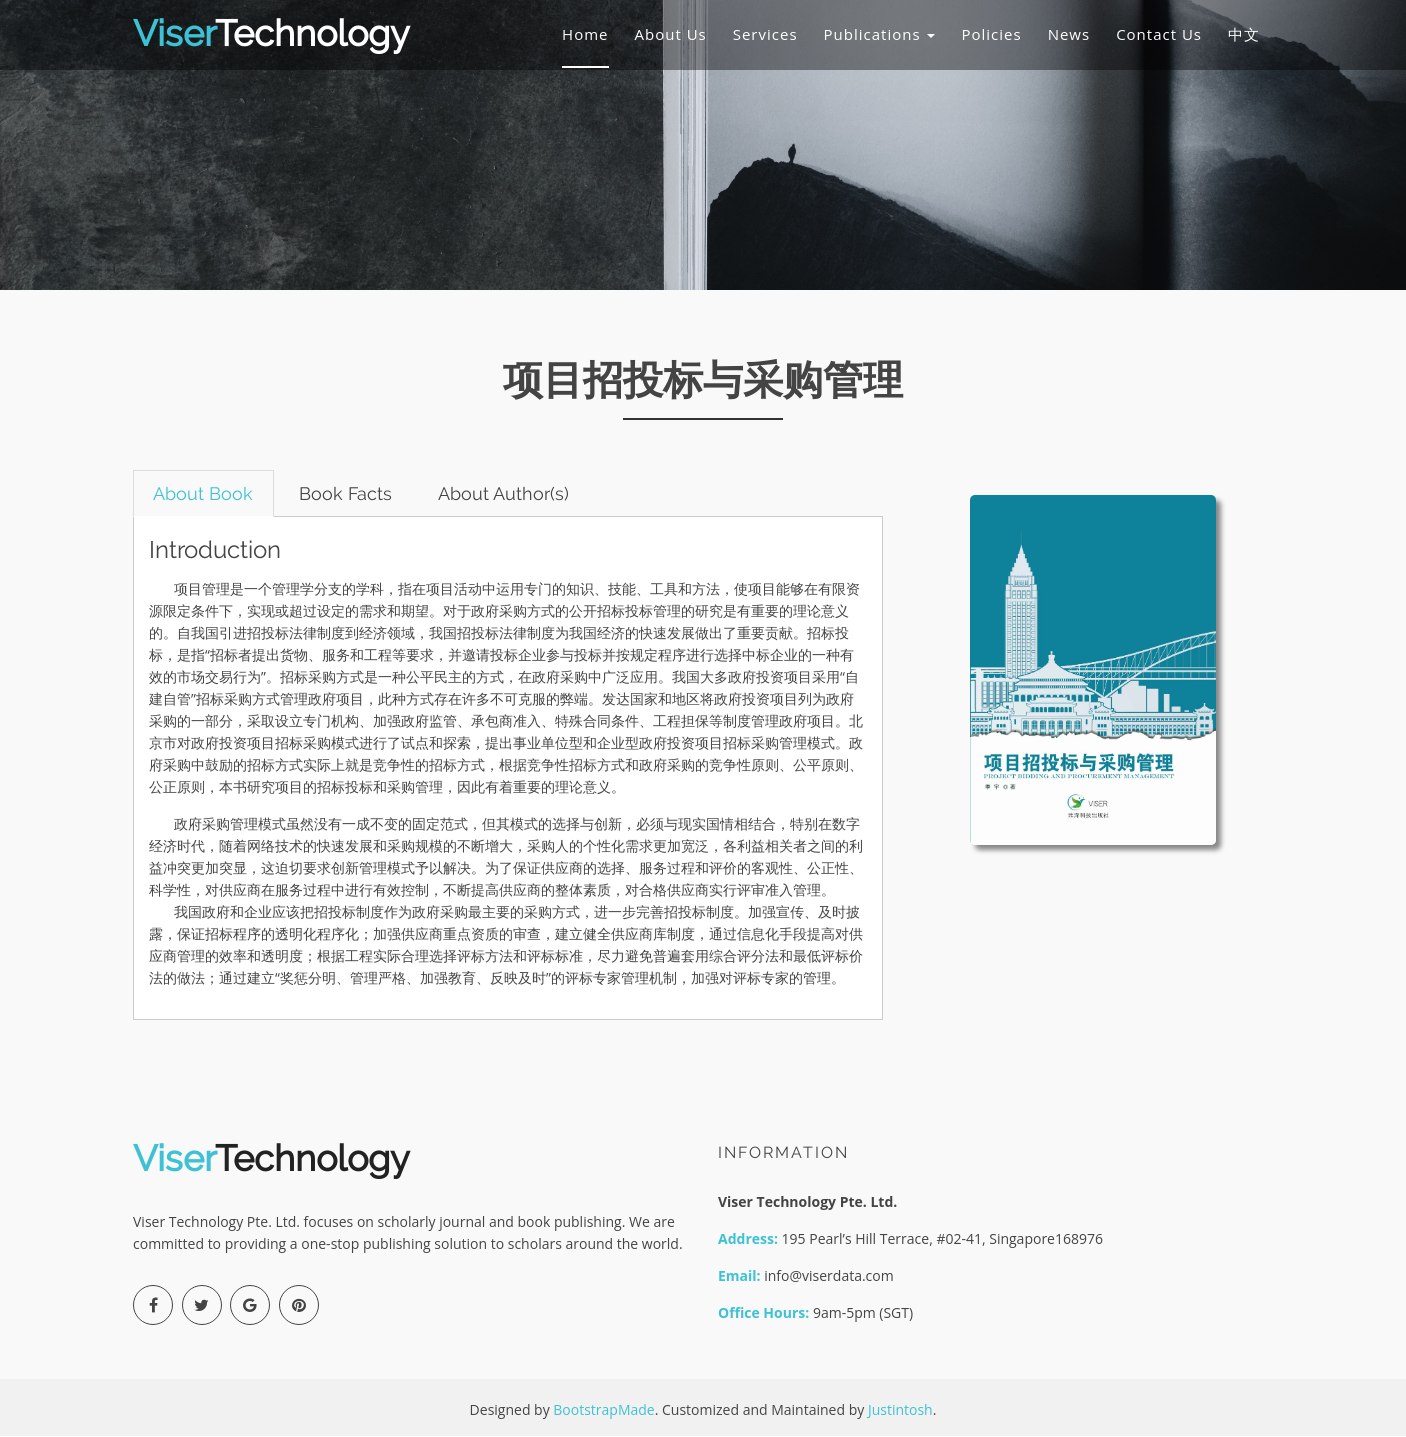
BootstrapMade (603, 1410)
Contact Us (1159, 34)
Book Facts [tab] (347, 493)
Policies (991, 34)
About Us (671, 34)
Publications (880, 34)
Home (585, 34)
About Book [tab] (204, 493)
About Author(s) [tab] (506, 493)
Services (765, 34)
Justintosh (900, 1410)
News (1069, 34)
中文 (1244, 34)
